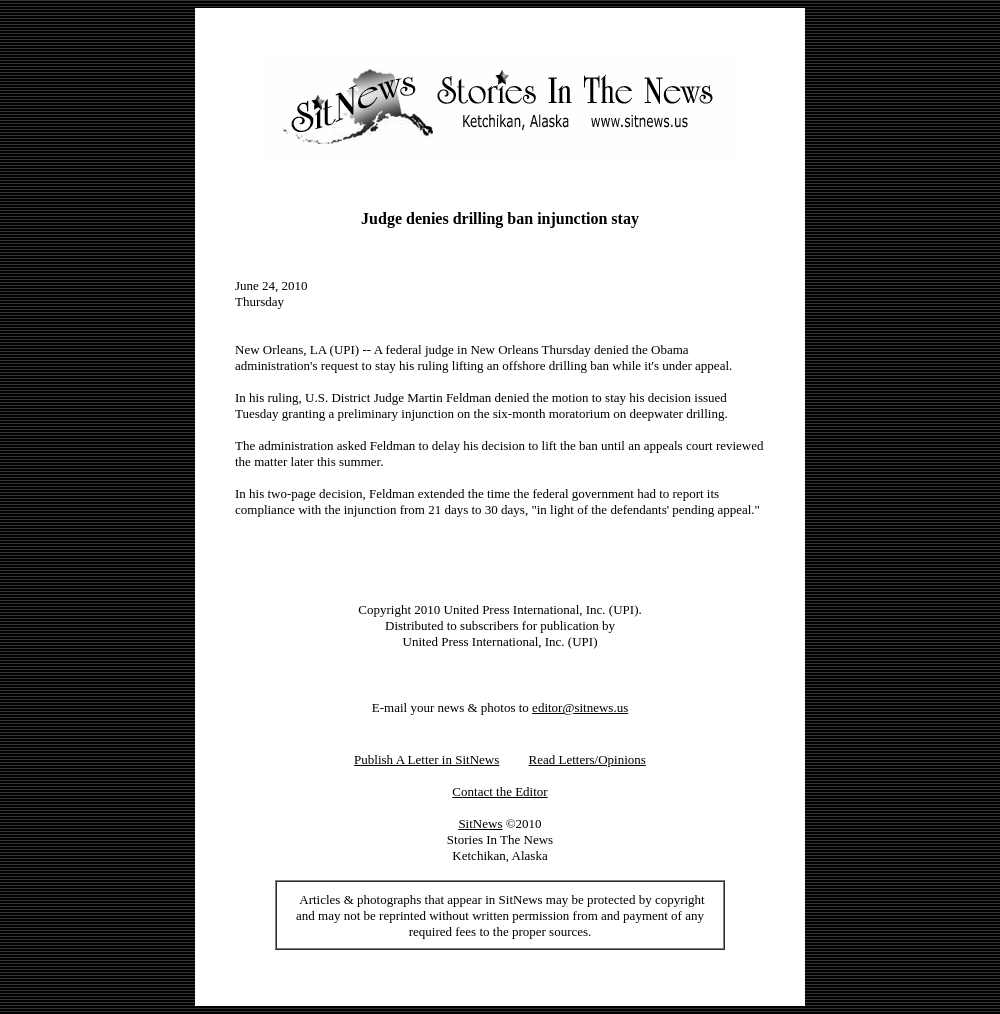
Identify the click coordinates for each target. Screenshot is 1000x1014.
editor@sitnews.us (580, 707)
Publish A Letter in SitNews (426, 759)
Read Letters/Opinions (587, 759)
